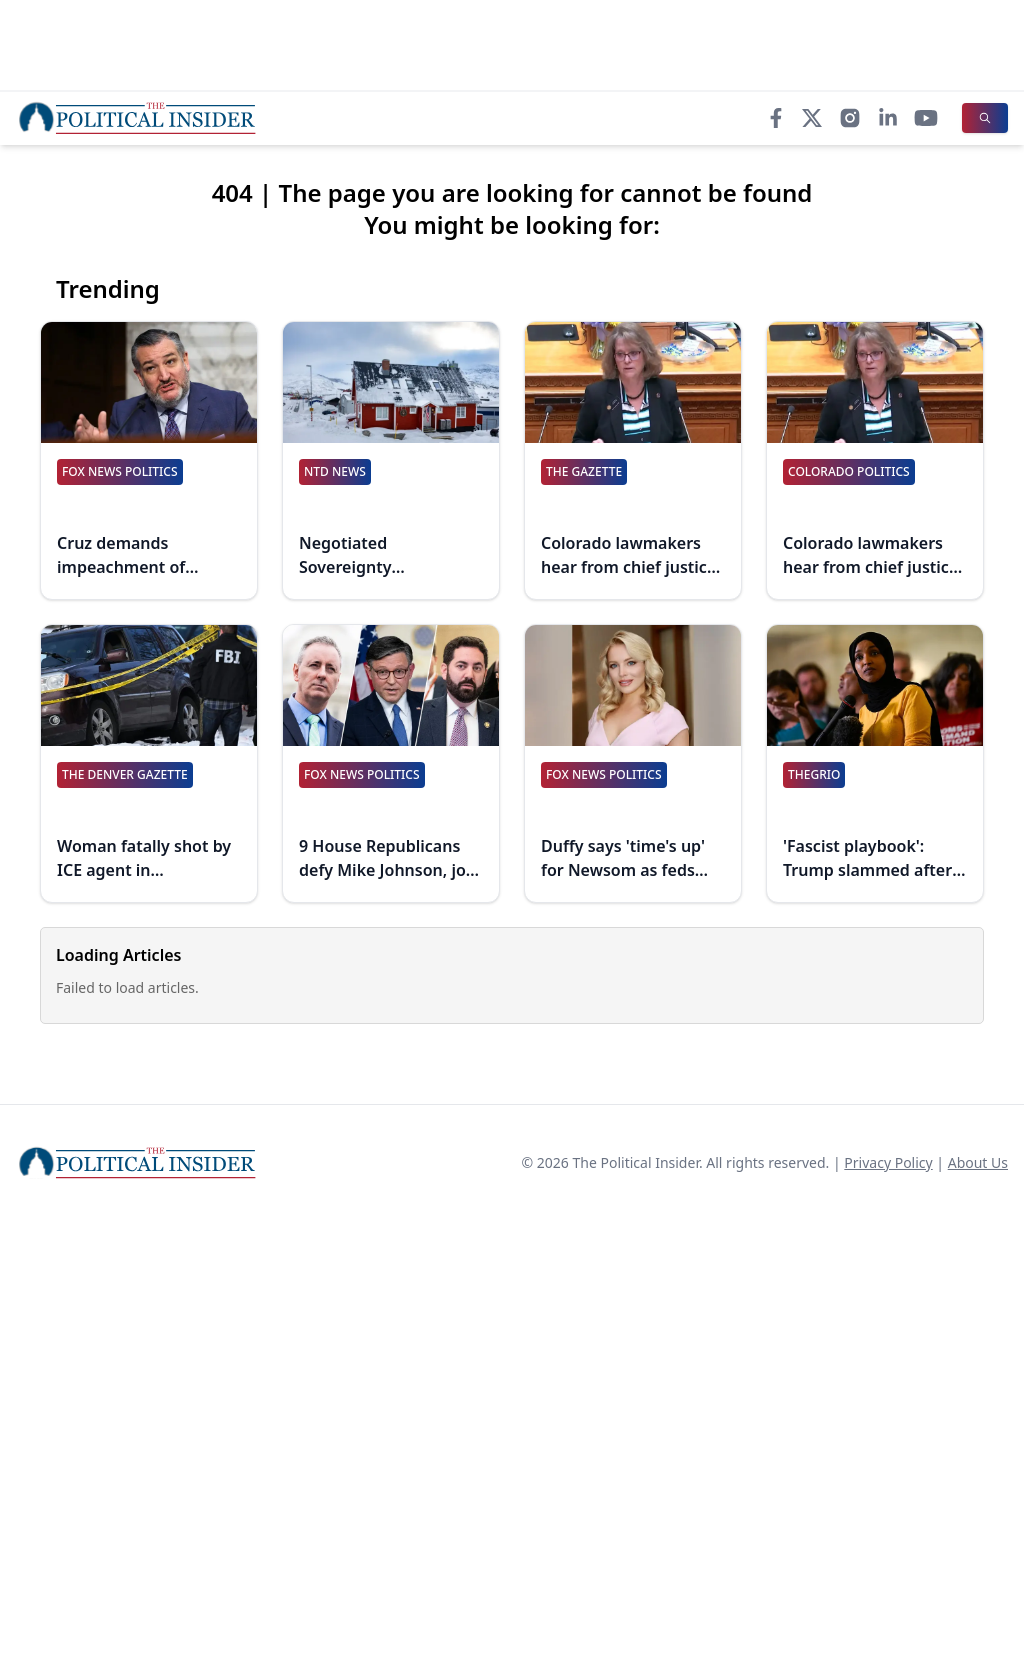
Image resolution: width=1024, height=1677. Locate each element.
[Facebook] (776, 118)
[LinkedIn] (888, 118)
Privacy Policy (888, 1162)
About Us (978, 1162)
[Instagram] (850, 118)
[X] (812, 118)
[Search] (985, 118)
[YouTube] (926, 118)
